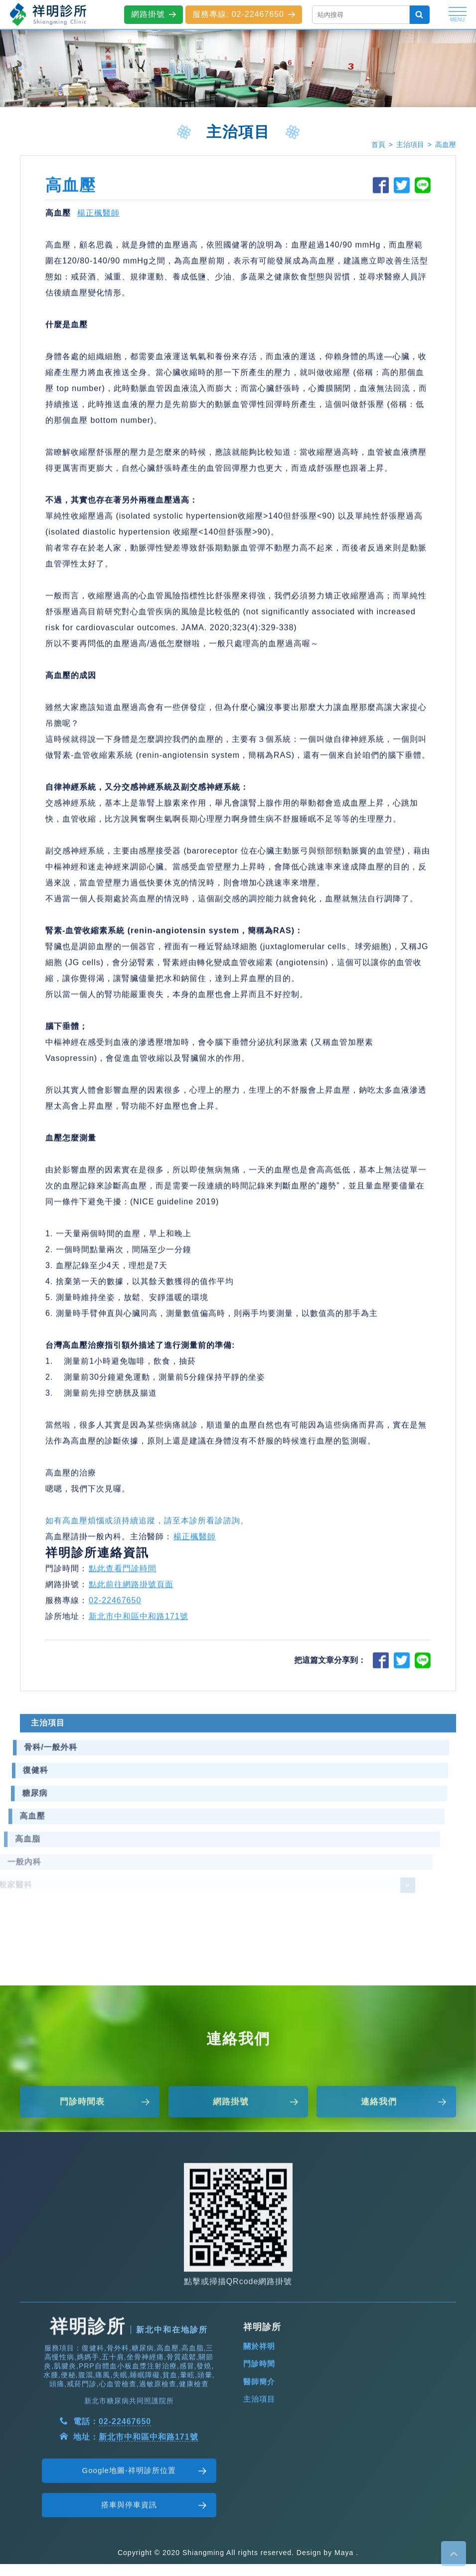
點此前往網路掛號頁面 (131, 1592)
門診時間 (259, 2401)
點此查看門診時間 (123, 1576)
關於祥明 (259, 2383)
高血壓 (445, 145)
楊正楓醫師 (98, 220)
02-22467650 (115, 1608)
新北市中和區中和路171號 (138, 1624)
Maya (343, 2553)
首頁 (378, 145)
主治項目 (410, 145)
